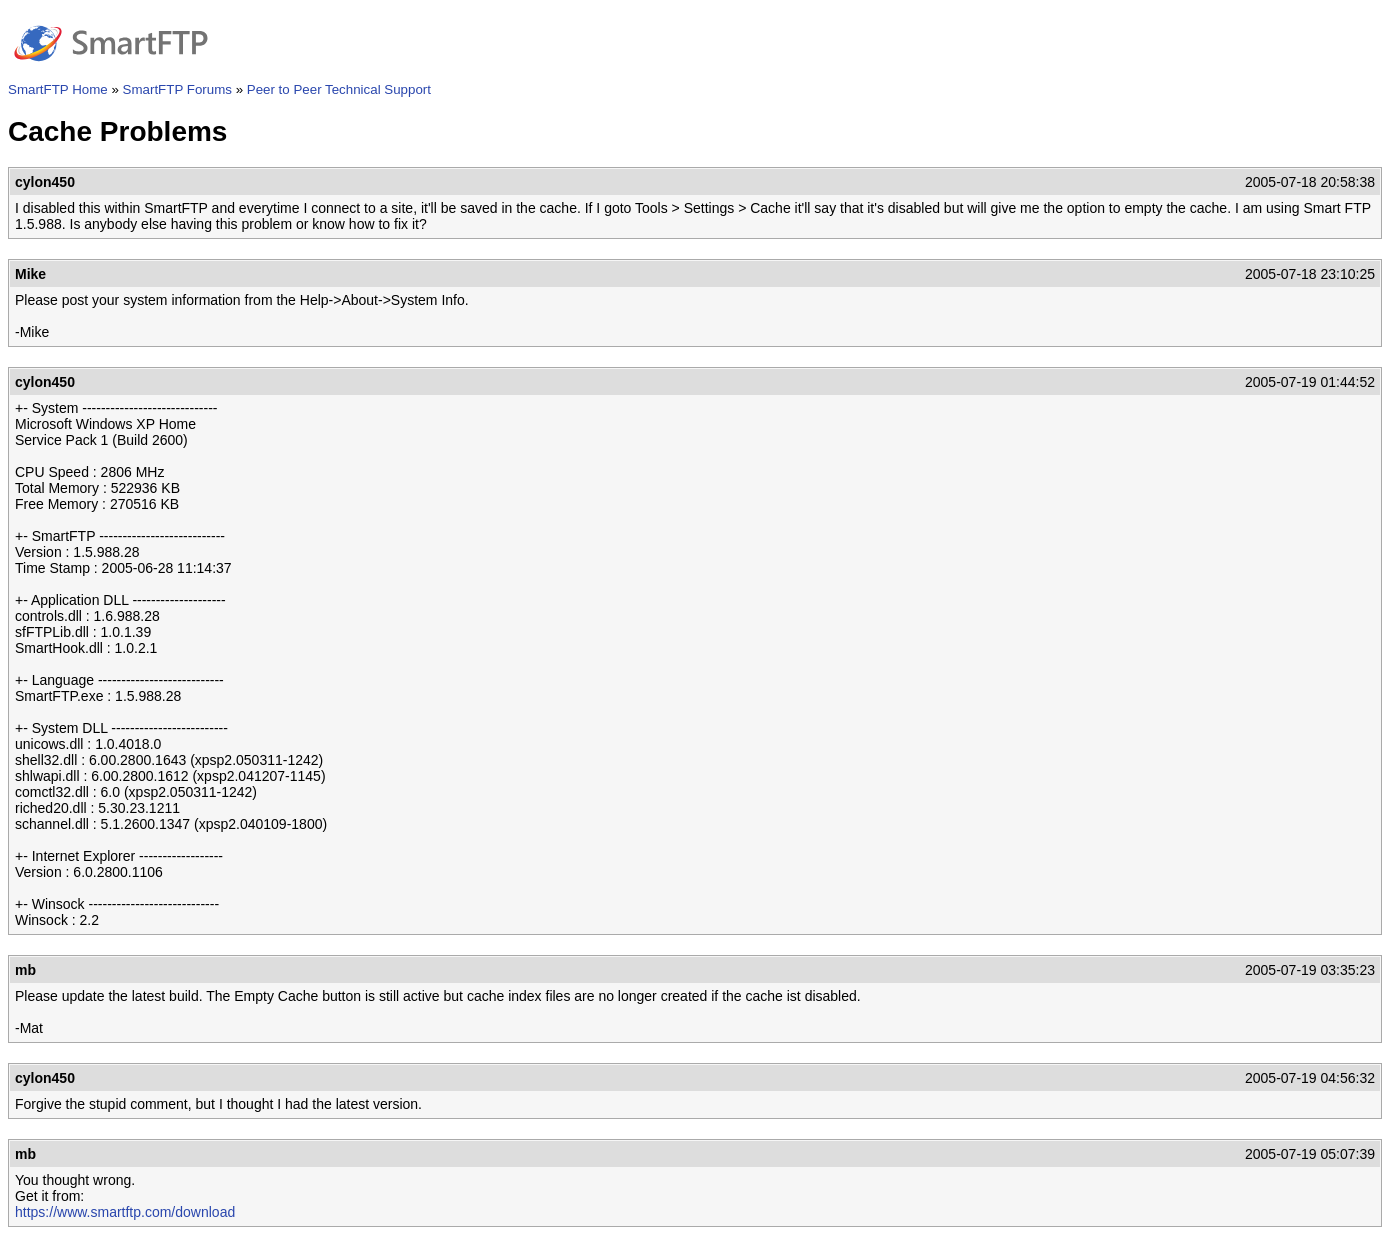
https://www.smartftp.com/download (125, 1212)
